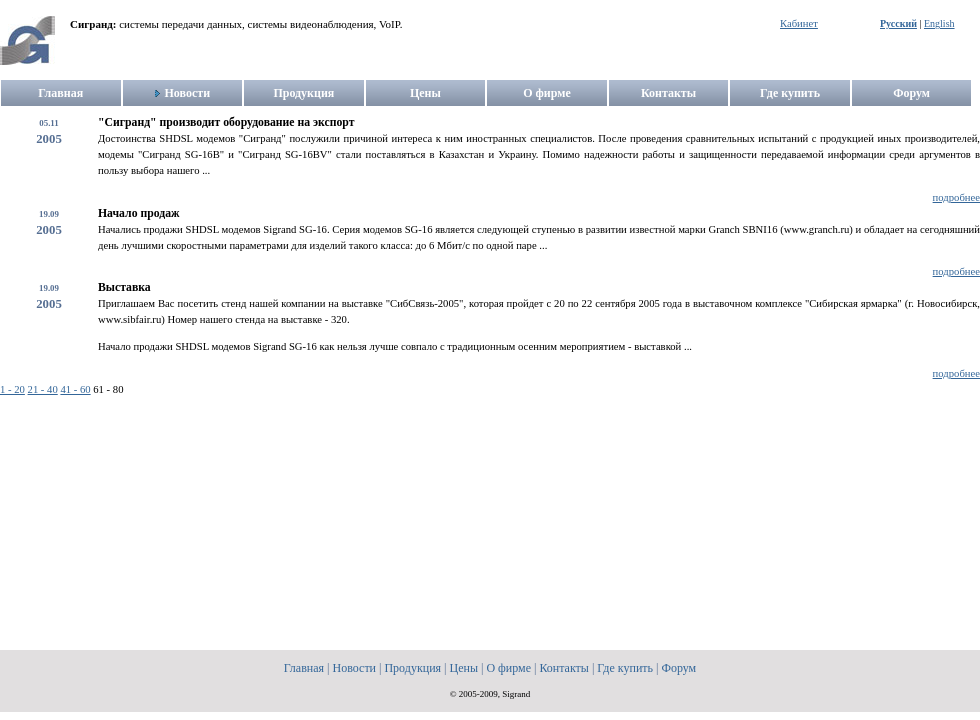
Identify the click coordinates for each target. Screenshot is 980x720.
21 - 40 (43, 389)
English (939, 23)
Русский (898, 23)
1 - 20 (12, 389)
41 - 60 (75, 389)
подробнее (956, 197)
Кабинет (799, 23)
